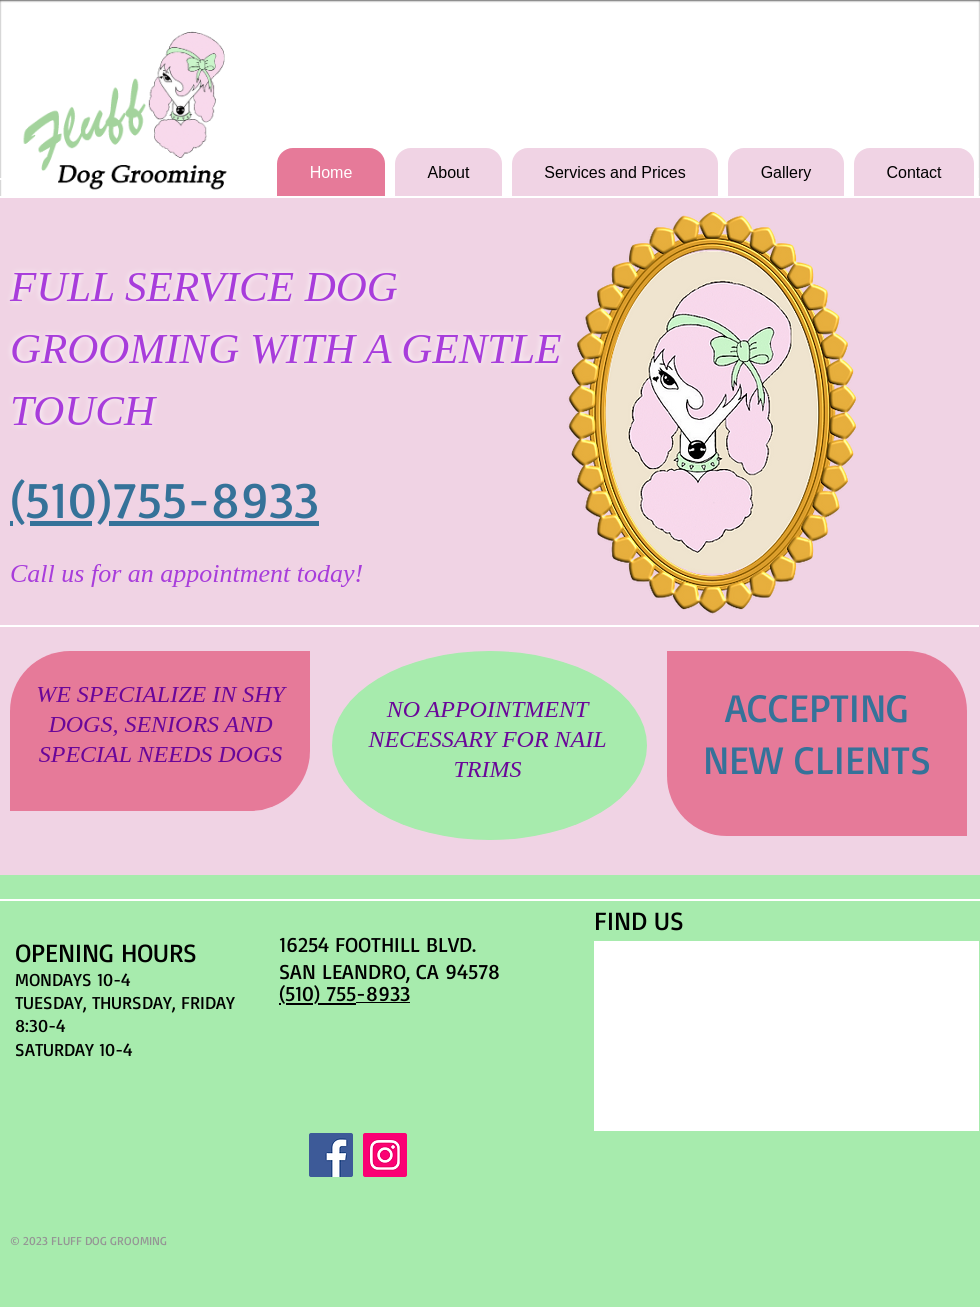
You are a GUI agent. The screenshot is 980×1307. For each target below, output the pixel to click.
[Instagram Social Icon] (385, 1155)
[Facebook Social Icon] (331, 1155)
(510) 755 (317, 993)
